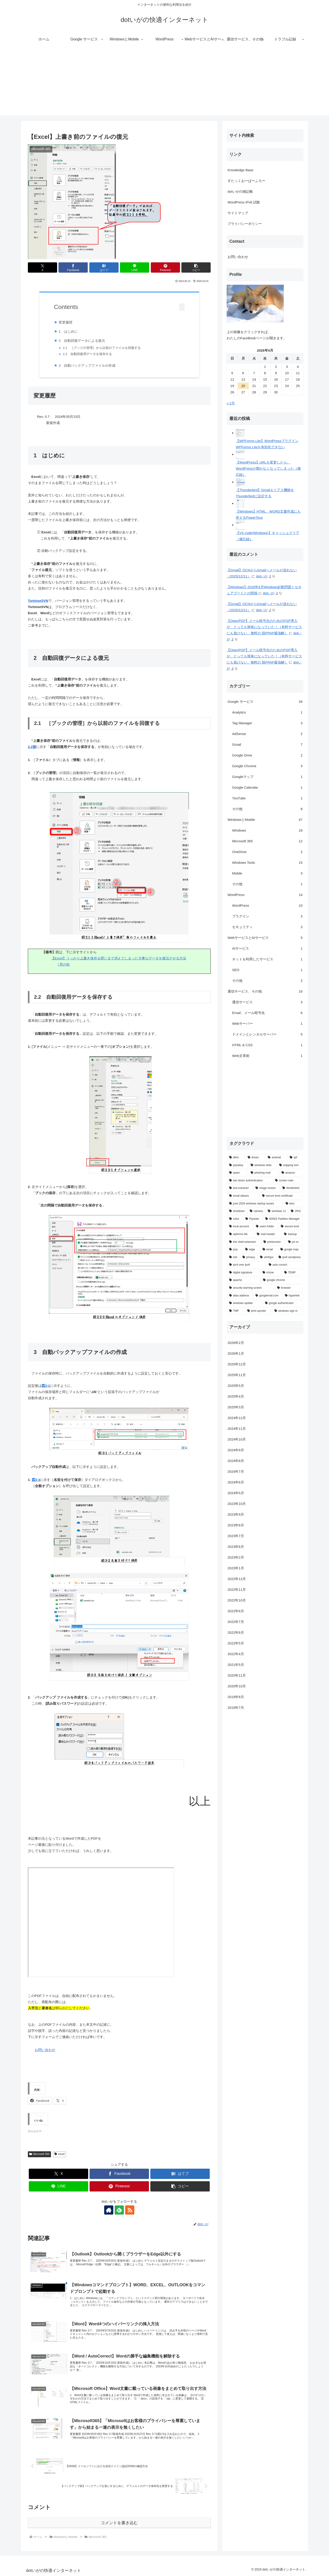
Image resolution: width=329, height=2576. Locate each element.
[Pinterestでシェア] (165, 267)
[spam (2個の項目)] (237, 1172)
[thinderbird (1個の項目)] (291, 1188)
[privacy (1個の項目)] (248, 1257)
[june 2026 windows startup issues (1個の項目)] (255, 1203)
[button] (196, 267)
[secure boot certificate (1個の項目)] (281, 1196)
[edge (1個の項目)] (251, 1249)
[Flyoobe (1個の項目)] (252, 1219)
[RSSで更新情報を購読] (129, 2210)
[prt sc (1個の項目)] (294, 1242)
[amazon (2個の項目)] (291, 1172)
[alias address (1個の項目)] (239, 1295)
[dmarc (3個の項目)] (255, 1157)
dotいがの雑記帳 (240, 191)
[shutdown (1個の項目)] (237, 1211)
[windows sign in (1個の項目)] (287, 1311)
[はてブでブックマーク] (104, 267)
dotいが (262, 576)
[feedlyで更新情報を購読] (119, 2210)
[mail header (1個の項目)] (268, 1234)
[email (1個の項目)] (268, 1249)
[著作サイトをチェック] (108, 2210)
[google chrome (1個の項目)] (282, 1280)
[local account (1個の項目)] (240, 1226)
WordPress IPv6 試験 (244, 202)
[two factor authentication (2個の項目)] (249, 1180)
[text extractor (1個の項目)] (239, 1188)
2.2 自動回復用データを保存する (87, 354)
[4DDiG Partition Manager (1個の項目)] (283, 1219)
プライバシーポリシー (245, 224)
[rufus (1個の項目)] (234, 1219)
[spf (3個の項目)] (295, 1157)
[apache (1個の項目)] (243, 1280)
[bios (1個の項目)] (293, 1203)
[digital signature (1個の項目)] (243, 1272)
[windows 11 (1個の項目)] (277, 1211)
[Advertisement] (164, 84)
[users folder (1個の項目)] (266, 1226)
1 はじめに (68, 331)
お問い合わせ (45, 2050)
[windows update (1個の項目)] (244, 1303)
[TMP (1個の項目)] (235, 1311)
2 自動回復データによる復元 (82, 340)
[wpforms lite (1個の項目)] (240, 1234)
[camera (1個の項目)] (256, 1211)
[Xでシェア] (42, 267)
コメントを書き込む (119, 2523)
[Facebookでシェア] (73, 267)
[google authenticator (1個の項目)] (283, 1303)
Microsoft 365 (39, 2154)
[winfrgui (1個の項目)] (267, 1257)
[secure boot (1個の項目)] (291, 1226)
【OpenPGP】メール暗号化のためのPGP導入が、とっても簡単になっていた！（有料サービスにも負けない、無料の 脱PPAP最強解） (264, 627)
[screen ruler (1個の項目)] (288, 1180)
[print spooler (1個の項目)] (258, 1311)
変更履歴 (65, 322)
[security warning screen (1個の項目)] (250, 1288)
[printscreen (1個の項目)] (273, 1242)
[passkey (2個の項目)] (237, 1165)
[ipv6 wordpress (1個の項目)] (289, 1257)
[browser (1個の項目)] (289, 1288)
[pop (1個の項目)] (234, 1249)
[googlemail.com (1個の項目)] (267, 1295)
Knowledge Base (240, 170)
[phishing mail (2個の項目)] (264, 1172)
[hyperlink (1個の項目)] (293, 1295)
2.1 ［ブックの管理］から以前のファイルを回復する (102, 348)
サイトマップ (238, 213)
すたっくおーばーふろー (246, 181)
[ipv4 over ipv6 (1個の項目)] (246, 1265)
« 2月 (231, 403)
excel (59, 2154)
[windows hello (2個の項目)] (262, 1165)
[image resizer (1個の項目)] (266, 1188)
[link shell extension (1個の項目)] (243, 1242)
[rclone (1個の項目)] (270, 1272)
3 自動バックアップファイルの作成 (87, 365)
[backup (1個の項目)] (292, 1234)
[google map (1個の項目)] (290, 1249)
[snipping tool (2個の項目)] (290, 1165)
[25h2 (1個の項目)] (296, 1211)
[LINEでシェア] (134, 267)
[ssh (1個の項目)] (233, 1257)
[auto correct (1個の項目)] (285, 1265)
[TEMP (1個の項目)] (292, 1272)
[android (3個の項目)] (276, 1157)
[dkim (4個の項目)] (236, 1157)
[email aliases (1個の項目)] (243, 1196)
